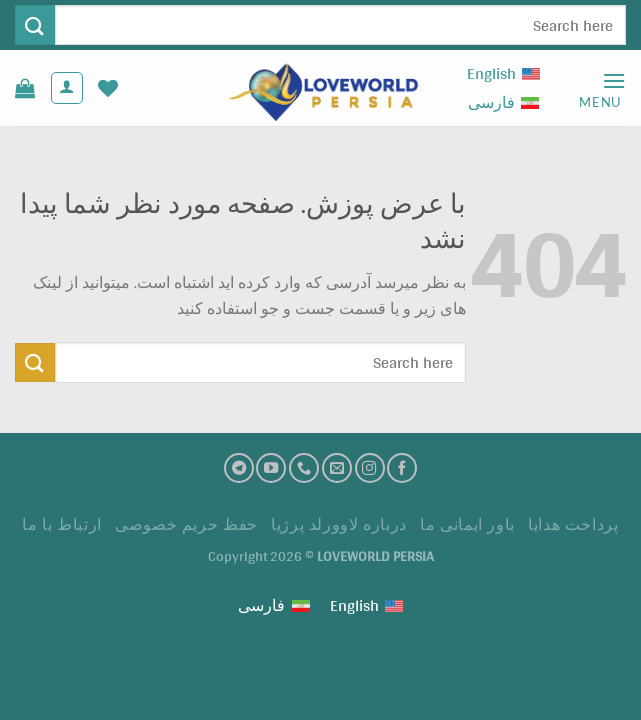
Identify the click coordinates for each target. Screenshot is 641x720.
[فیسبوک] (402, 468)
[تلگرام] (239, 468)
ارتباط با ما (61, 524)
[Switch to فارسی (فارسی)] (503, 102)
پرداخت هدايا (573, 524)
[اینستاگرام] (370, 468)
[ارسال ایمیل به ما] (337, 468)
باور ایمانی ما (467, 524)
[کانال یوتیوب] (271, 468)
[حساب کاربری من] (67, 88)
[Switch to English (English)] (503, 73)
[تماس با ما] (304, 468)
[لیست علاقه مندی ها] (108, 88)
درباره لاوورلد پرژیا (339, 524)
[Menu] (602, 88)
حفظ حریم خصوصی (186, 524)
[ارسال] (35, 24)
